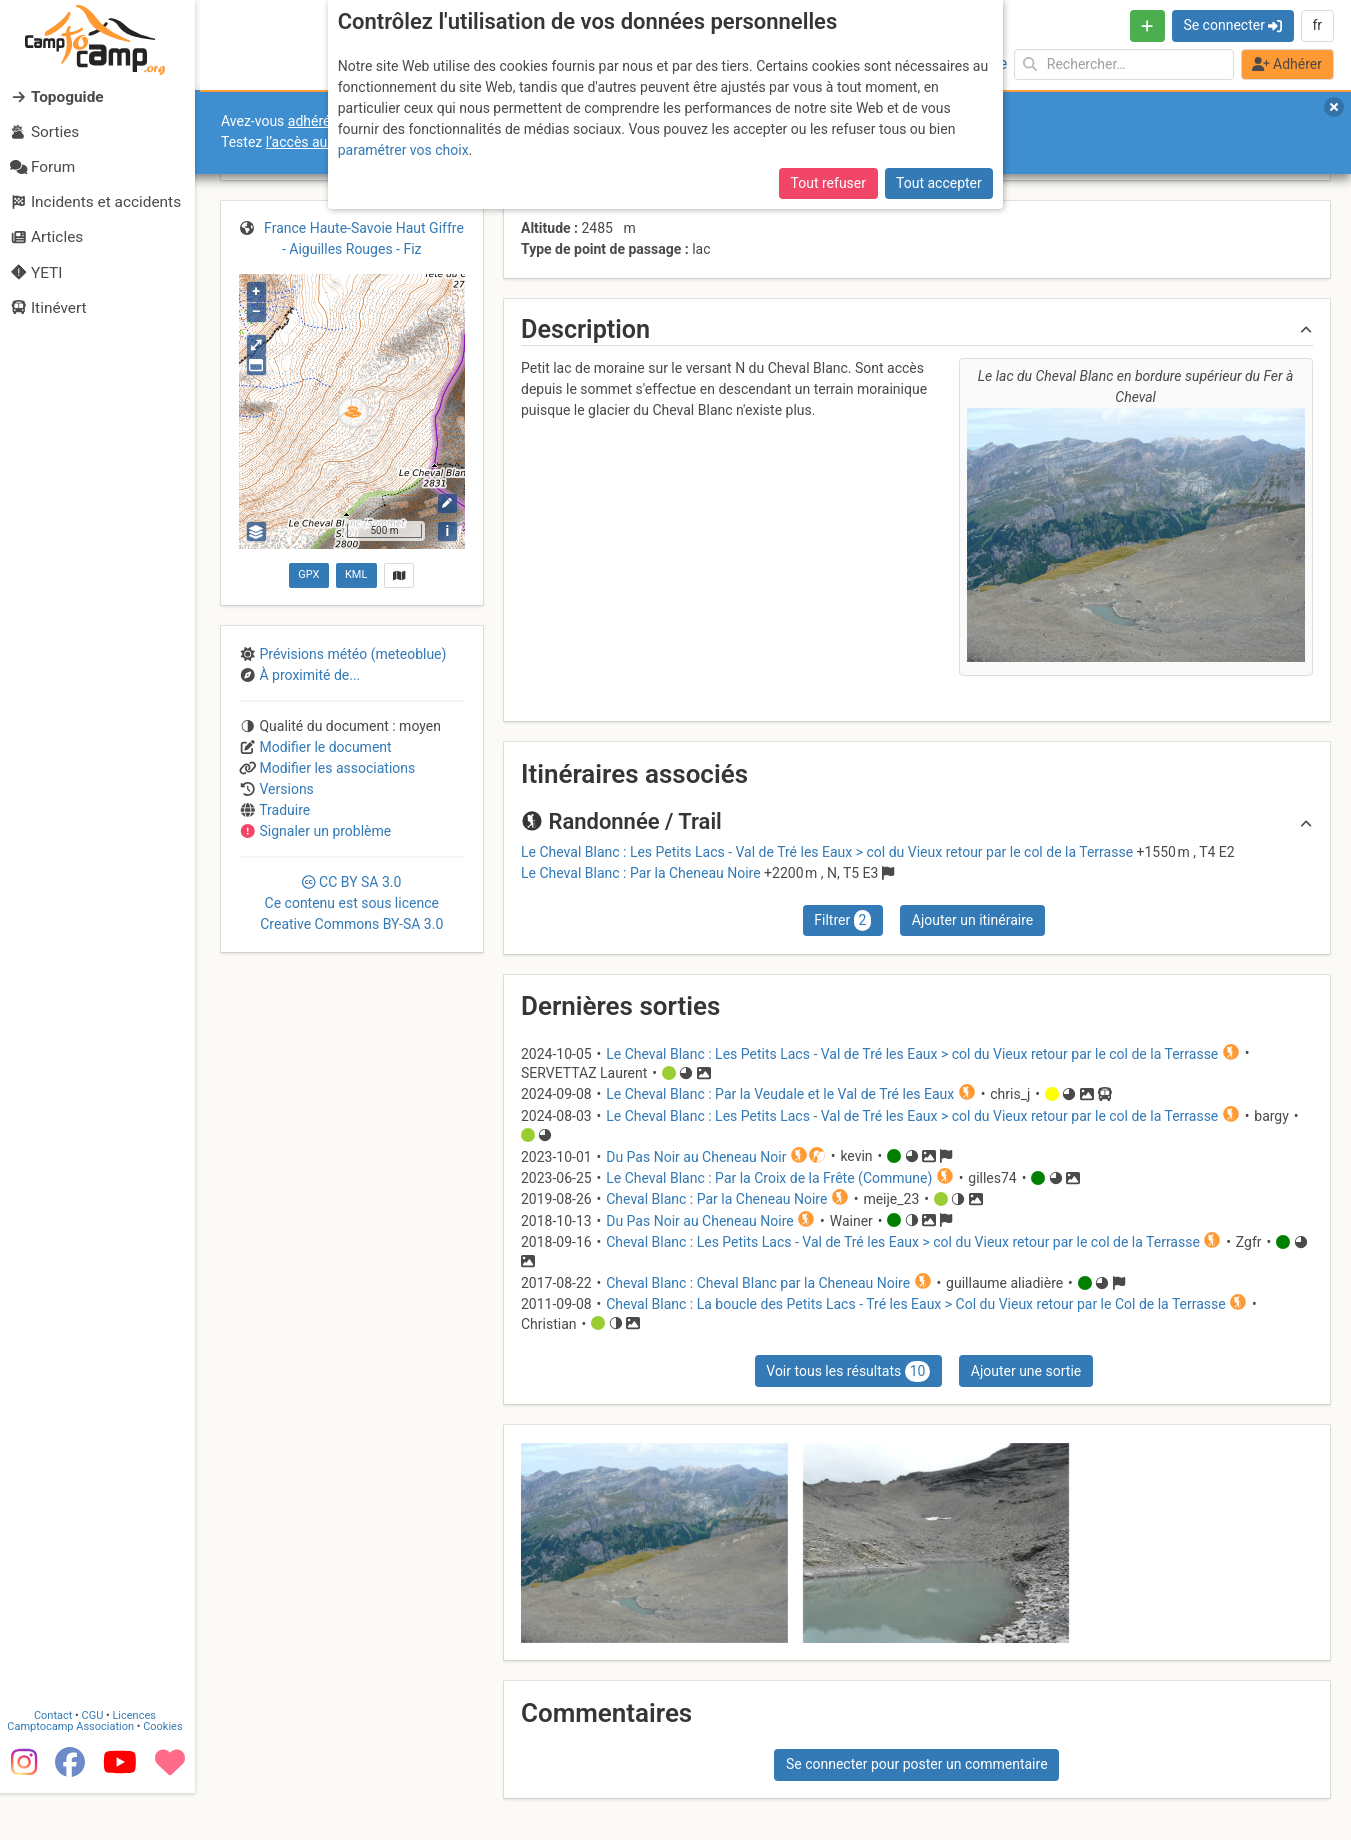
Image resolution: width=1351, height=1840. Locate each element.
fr (1317, 25)
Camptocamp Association (75, 1773)
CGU (98, 1762)
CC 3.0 (351, 903)
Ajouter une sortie (1026, 1371)
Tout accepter (939, 183)
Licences (139, 1762)
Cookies (167, 1773)
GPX (308, 574)
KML (356, 574)
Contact (58, 1762)
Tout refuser (828, 183)
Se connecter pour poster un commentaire (917, 1764)
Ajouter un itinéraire (972, 920)
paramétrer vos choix (403, 150)
